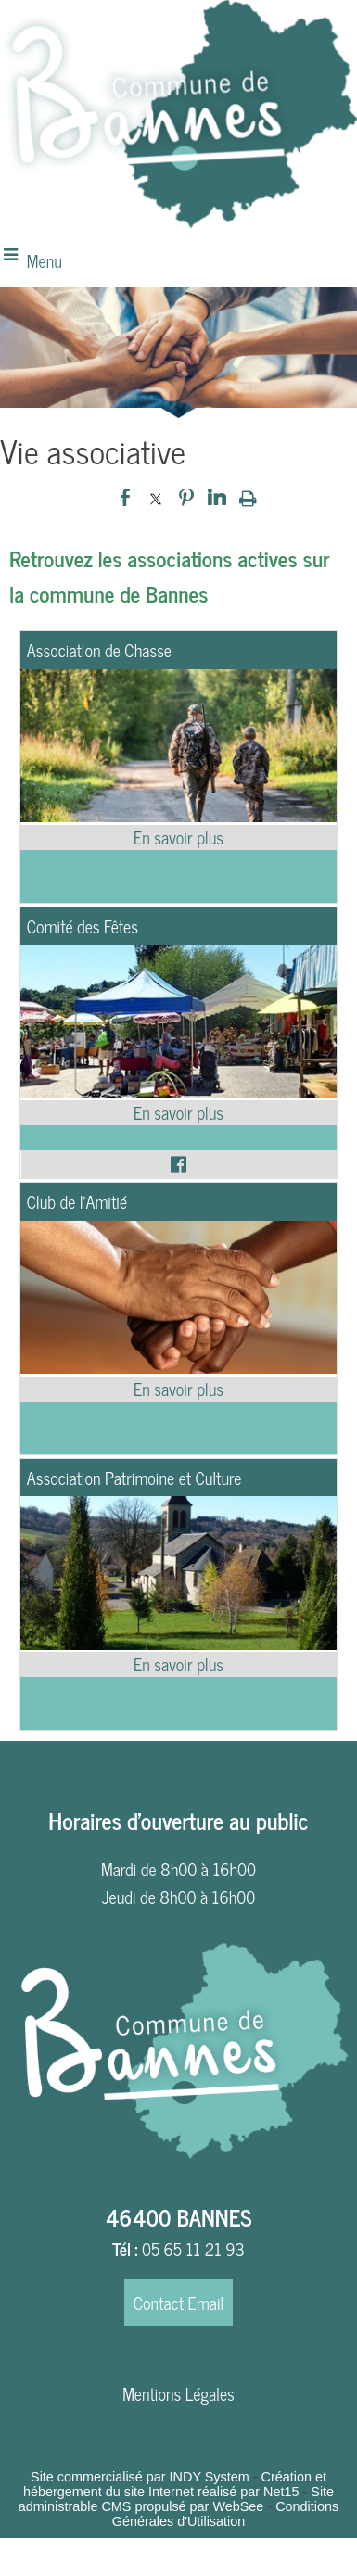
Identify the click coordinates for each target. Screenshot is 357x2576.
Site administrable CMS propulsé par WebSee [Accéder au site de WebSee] (176, 2499)
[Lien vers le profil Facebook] (178, 1164)
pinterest (186, 497)
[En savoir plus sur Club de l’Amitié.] (178, 1389)
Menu (44, 260)
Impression (248, 498)
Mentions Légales (178, 2393)
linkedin (217, 497)
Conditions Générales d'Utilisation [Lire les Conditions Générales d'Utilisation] (225, 2514)
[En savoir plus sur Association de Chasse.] (178, 837)
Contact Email (179, 2302)
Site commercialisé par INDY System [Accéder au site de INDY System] (140, 2476)
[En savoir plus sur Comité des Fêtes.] (178, 1112)
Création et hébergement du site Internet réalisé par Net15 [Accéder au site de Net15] (174, 2484)
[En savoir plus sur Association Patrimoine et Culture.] (178, 1664)
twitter (156, 497)
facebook (125, 497)
